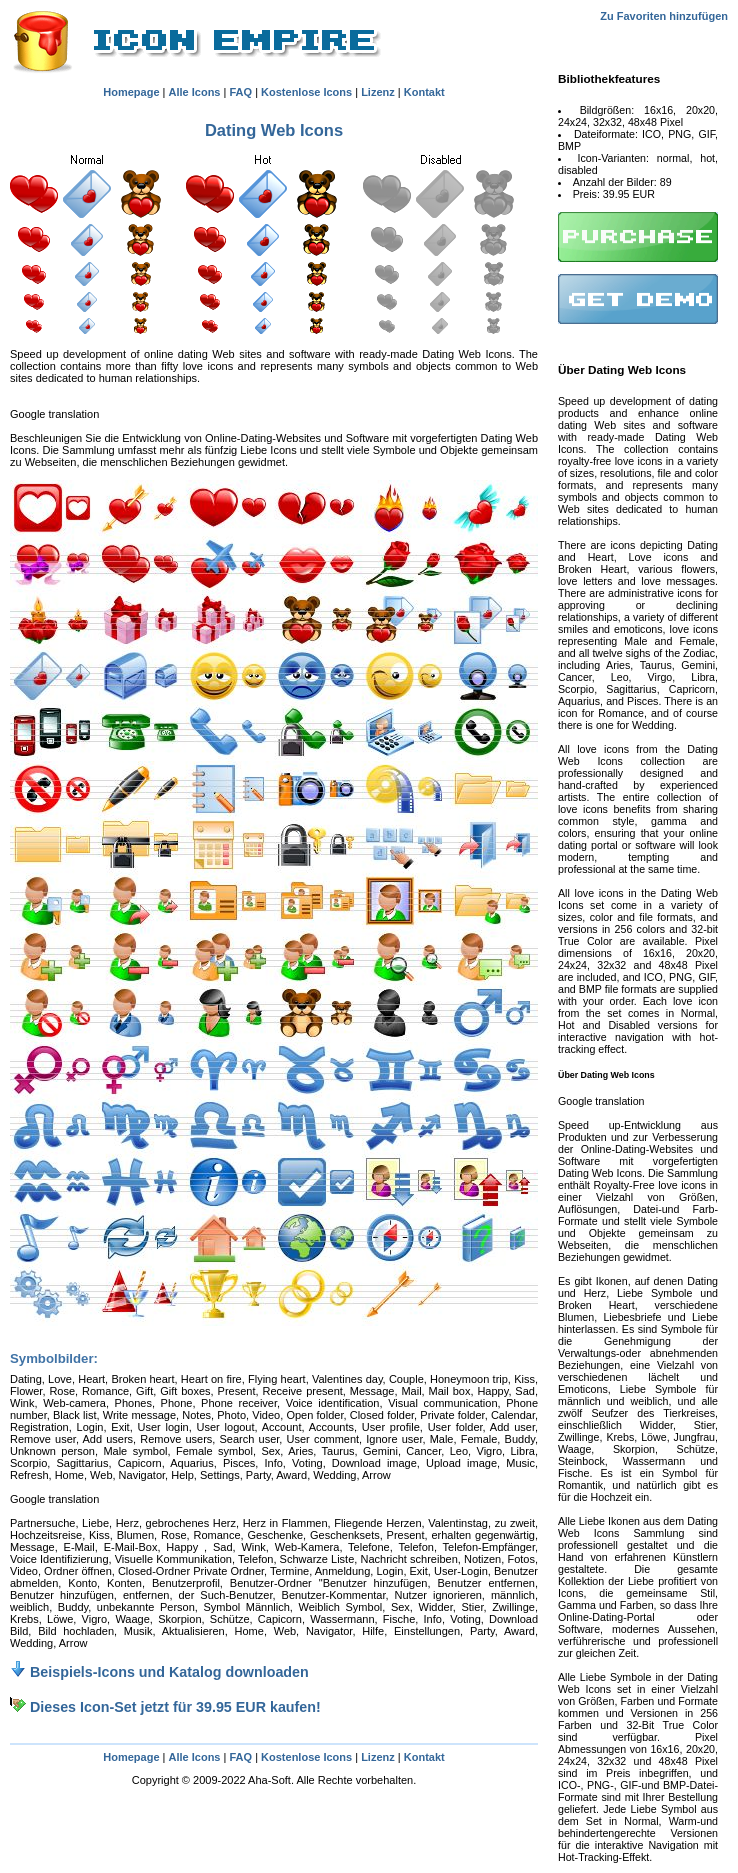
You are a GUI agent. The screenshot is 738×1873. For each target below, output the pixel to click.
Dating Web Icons (274, 130)
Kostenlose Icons (306, 92)
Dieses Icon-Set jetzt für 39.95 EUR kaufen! (165, 1707)
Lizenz (378, 92)
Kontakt (424, 92)
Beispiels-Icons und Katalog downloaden (159, 1672)
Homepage (131, 92)
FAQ (240, 92)
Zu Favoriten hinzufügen (664, 16)
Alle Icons (195, 92)
